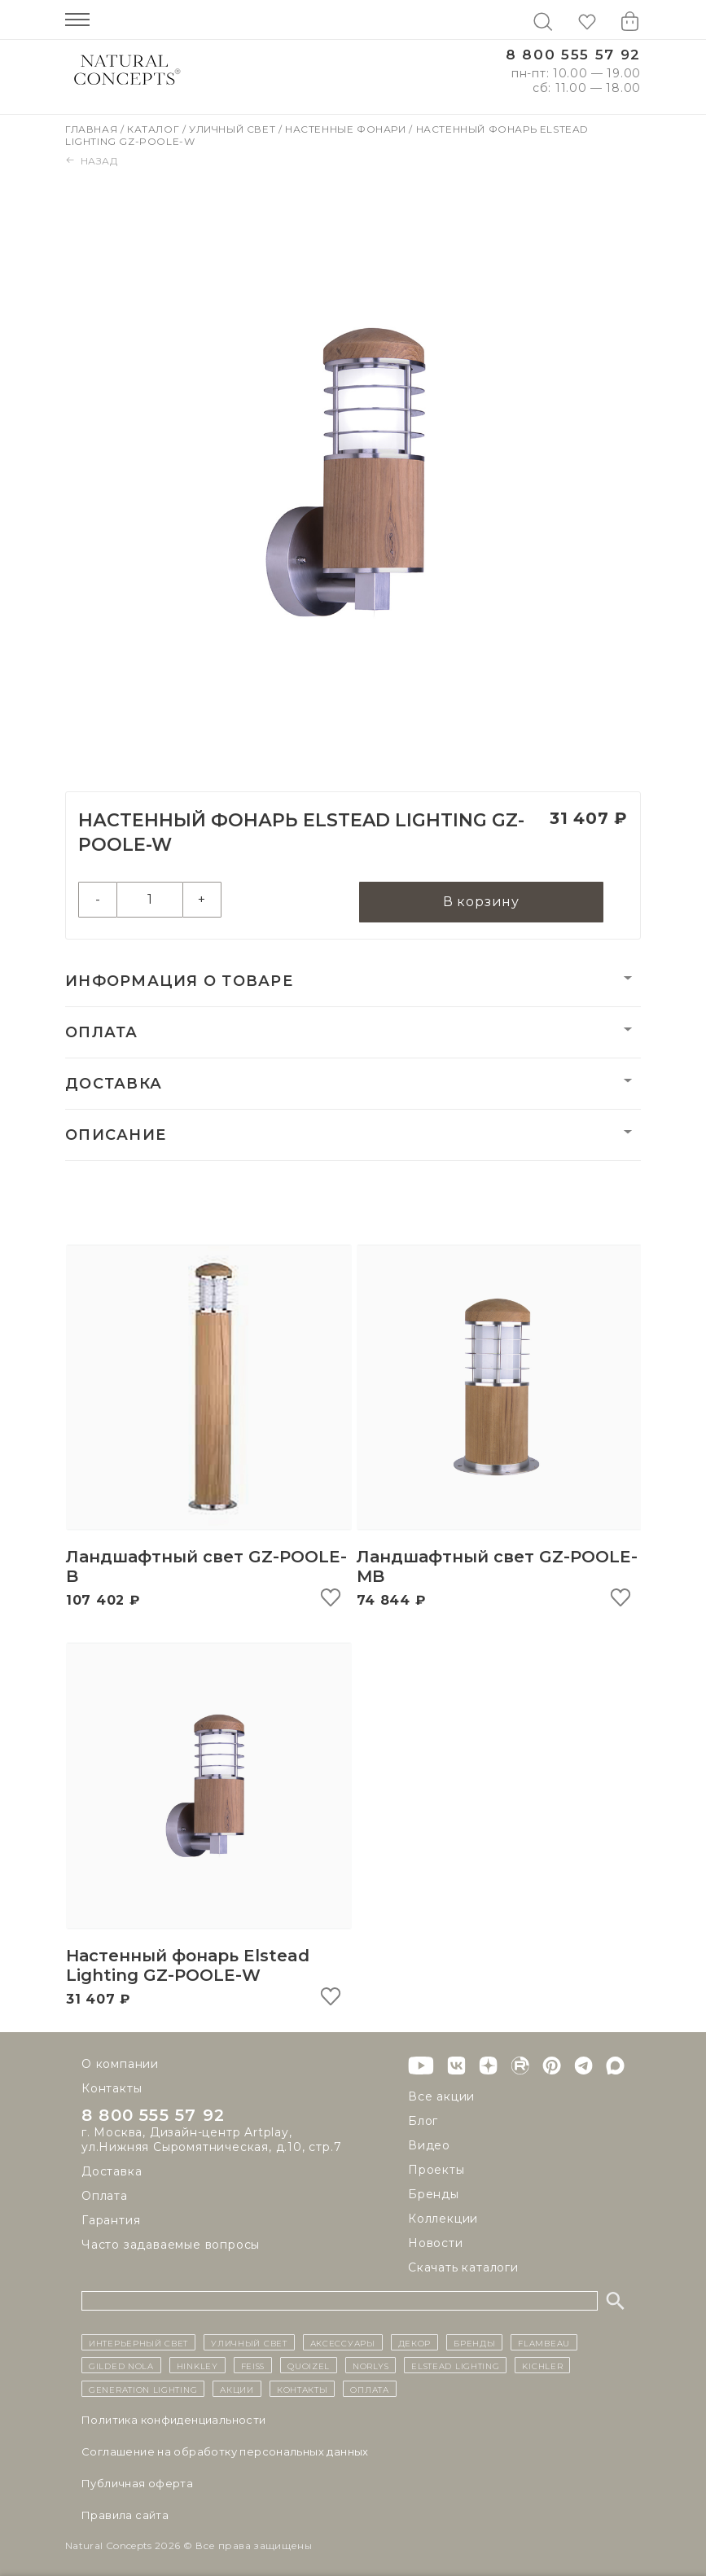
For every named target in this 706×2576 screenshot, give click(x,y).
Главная (93, 129)
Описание (115, 1135)
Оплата (101, 1032)
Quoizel (308, 2365)
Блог (423, 2121)
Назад (91, 161)
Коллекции (443, 2218)
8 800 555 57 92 (573, 55)
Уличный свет (233, 129)
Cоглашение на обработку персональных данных (225, 2451)
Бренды (433, 2194)
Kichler (542, 2365)
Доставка (113, 1084)
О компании (120, 2064)
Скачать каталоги (463, 2267)
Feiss (253, 2365)
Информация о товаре (179, 981)
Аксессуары (342, 2342)
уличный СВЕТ (249, 2342)
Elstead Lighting (455, 2365)
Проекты (436, 2169)
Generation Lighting (143, 2388)
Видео (429, 2145)
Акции (237, 2388)
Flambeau (544, 2342)
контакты (302, 2388)
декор (415, 2342)
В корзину (481, 901)
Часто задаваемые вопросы (170, 2244)
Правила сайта (125, 2514)
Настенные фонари (347, 129)
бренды (474, 2342)
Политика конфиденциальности (173, 2419)
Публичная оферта (137, 2483)
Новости (435, 2243)
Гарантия (110, 2220)
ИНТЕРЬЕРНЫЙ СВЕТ (138, 2342)
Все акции (441, 2096)
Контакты (111, 2088)
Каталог (154, 129)
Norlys (370, 2365)
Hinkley (197, 2365)
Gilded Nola (121, 2365)
